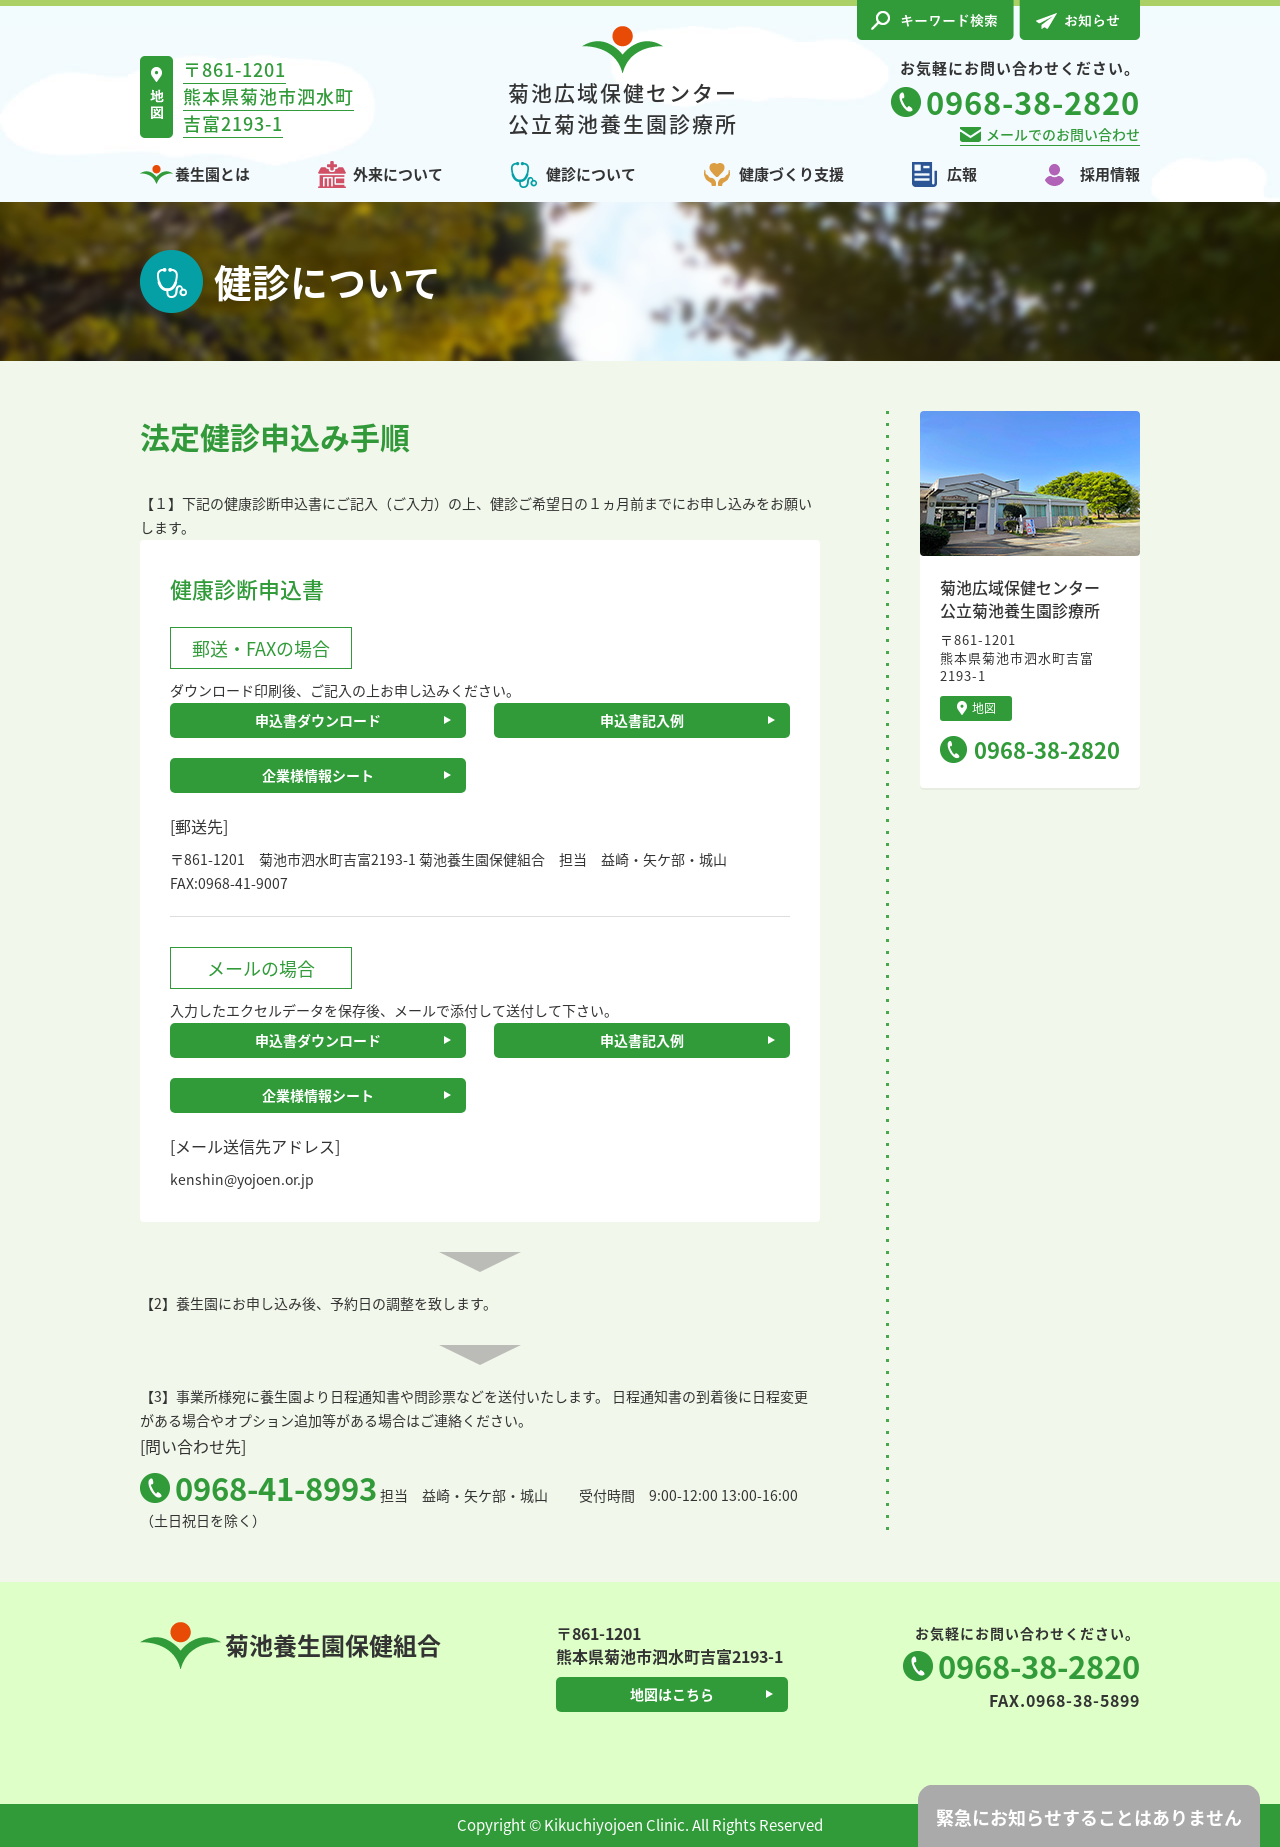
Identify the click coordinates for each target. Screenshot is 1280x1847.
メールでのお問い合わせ (1063, 134)
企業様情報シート (318, 775)
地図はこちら (672, 1694)
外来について (398, 174)
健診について (591, 174)
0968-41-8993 (276, 1488)
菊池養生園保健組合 (290, 1645)
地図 (976, 708)
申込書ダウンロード (318, 720)
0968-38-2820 (1047, 749)
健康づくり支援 (791, 174)
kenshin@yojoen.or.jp (242, 1179)
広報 (962, 174)
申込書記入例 (642, 720)
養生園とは (212, 174)
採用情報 (1110, 174)
